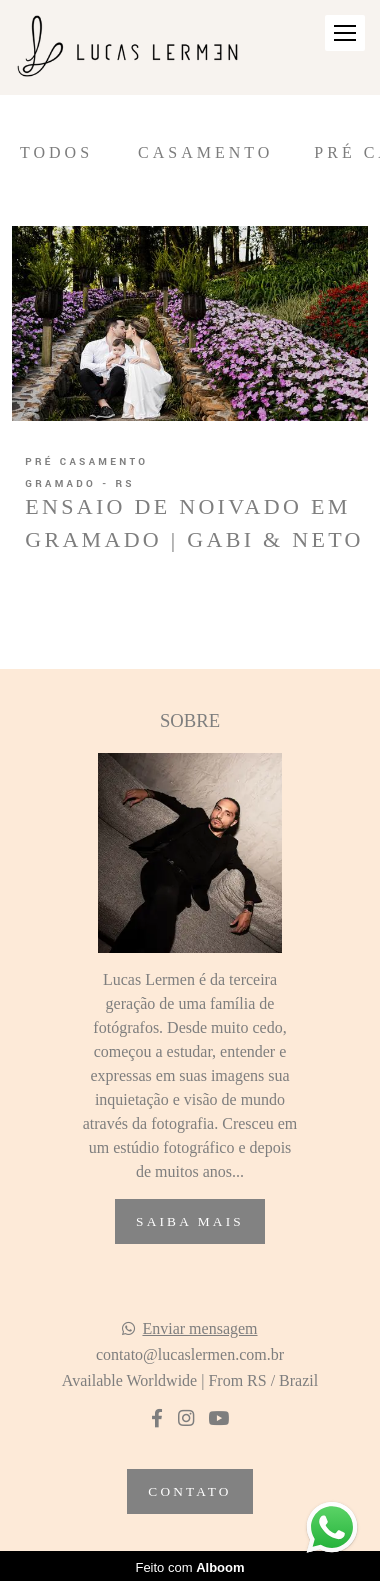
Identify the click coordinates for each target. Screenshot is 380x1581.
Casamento (205, 153)
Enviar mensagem (199, 1329)
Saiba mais (190, 1221)
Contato (189, 1491)
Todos (56, 153)
